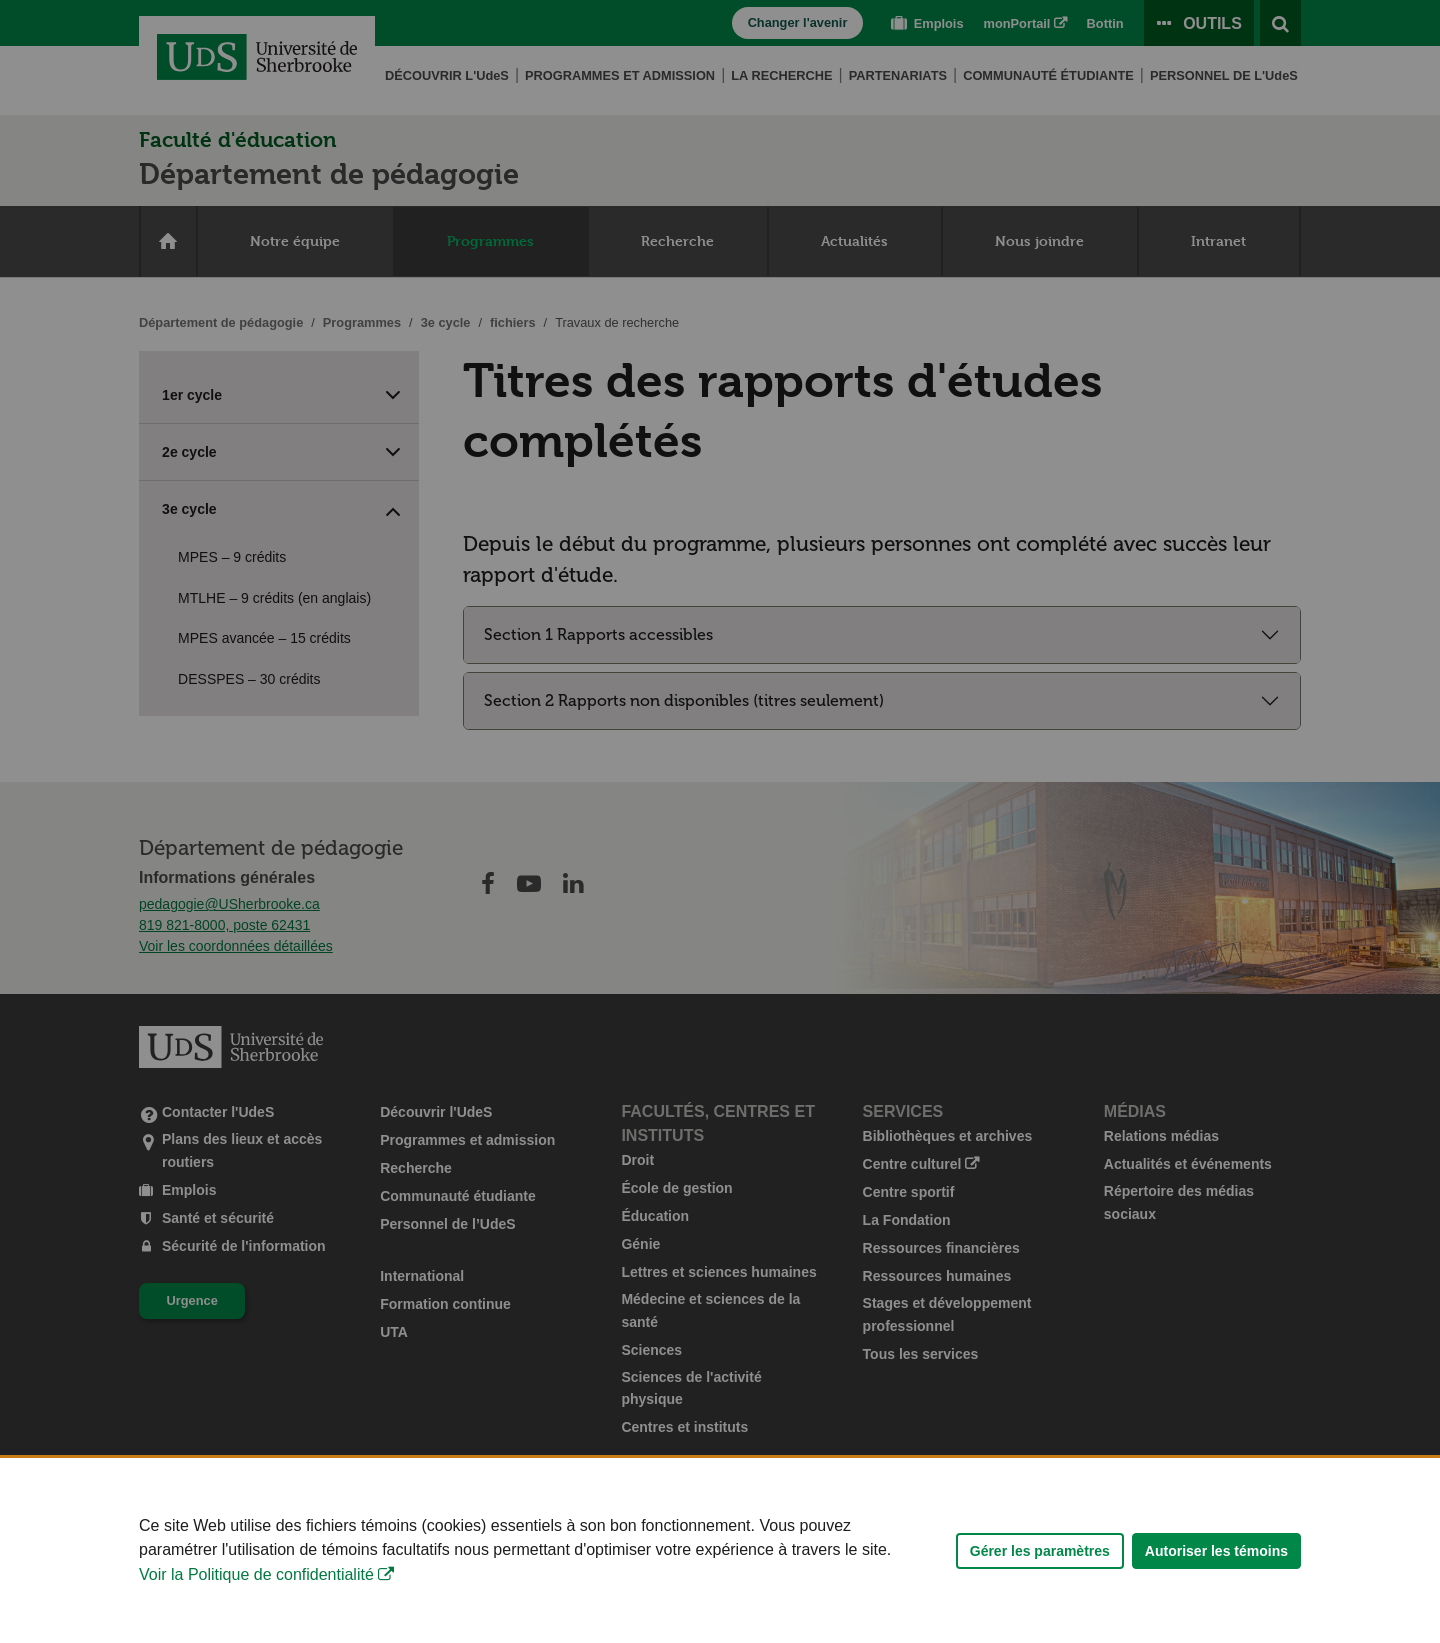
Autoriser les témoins (1216, 1563)
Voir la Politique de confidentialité (256, 1586)
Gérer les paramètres (1040, 1563)
